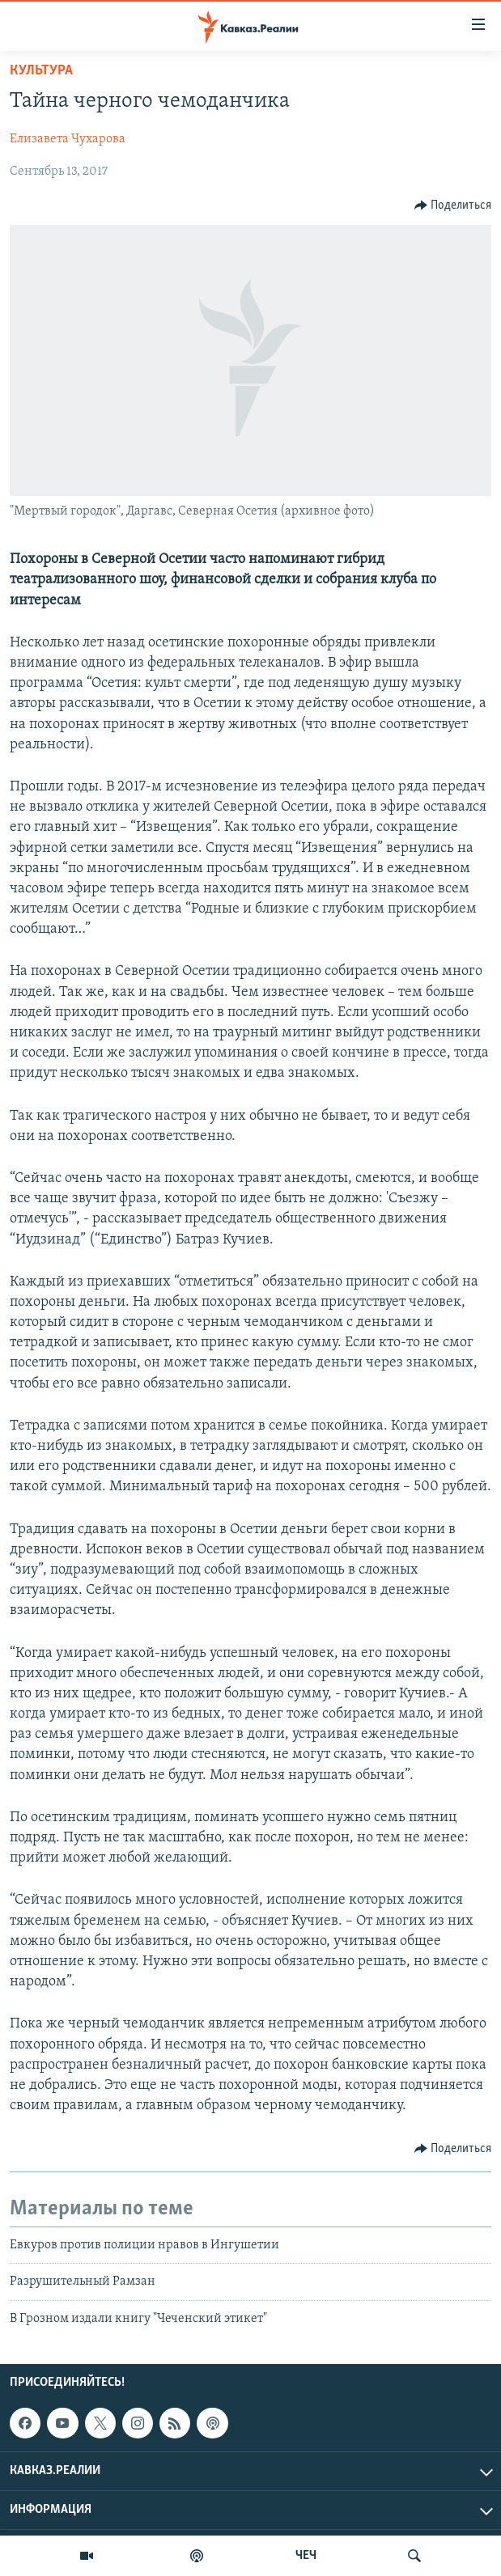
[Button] (453, 205)
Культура (41, 70)
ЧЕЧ (305, 2555)
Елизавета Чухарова (67, 139)
